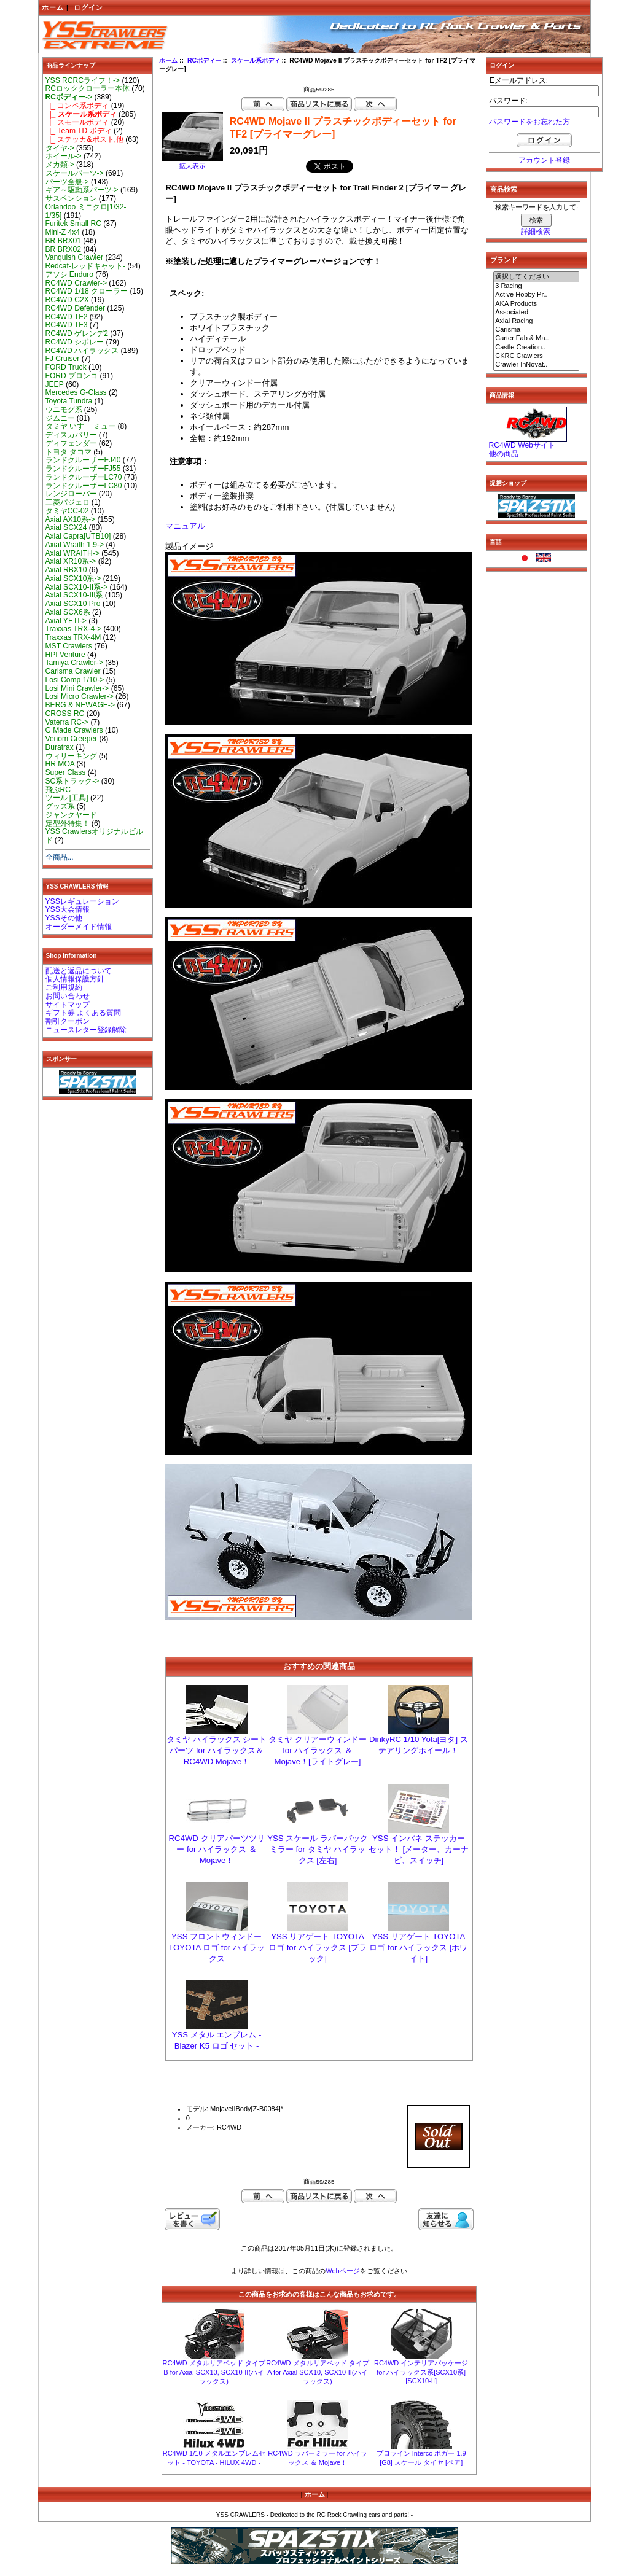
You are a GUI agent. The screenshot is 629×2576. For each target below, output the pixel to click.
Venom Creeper (71, 738)
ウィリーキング (71, 756)
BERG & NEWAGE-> (80, 705)
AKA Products (536, 304)
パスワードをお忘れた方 (529, 121)
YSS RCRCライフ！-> (82, 80)
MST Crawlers (68, 646)
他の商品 (503, 453)
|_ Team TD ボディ (78, 130)
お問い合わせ (67, 996)
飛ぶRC (58, 789)
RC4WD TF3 (66, 325)
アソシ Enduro (69, 274)
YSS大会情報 (67, 909)
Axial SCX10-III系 (74, 595)
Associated (536, 312)
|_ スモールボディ (77, 122)
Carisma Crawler (73, 671)
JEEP (54, 384)
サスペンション (71, 198)
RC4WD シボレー (74, 342)
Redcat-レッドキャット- (85, 266)
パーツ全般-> (67, 181)
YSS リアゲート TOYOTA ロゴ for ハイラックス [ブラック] (317, 1947)
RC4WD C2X (67, 299)
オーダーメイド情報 (78, 926)
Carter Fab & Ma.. (536, 338)
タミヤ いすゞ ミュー (80, 426)
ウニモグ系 (63, 409)
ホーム (53, 7)
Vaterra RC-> (67, 722)
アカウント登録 (544, 160)
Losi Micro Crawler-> (79, 696)
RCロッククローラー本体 (87, 88)
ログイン (88, 7)
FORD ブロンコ (71, 376)
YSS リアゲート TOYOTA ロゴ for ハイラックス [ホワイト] (418, 1947)
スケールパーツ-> (74, 173)
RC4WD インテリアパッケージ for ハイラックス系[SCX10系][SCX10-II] (421, 2371)
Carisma (536, 329)
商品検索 (503, 189)
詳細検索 (535, 231)
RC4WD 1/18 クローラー (86, 291)
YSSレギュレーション (82, 901)
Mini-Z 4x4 (62, 232)
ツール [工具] (66, 797)
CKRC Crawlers (536, 356)
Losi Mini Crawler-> (77, 688)
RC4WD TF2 (66, 317)
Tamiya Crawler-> (74, 662)
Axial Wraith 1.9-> (74, 544)
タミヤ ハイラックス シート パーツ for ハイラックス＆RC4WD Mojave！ (216, 1750)
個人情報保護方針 (74, 979)
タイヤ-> (59, 148)
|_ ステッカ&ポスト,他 (84, 139)
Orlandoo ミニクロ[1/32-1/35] (86, 211)
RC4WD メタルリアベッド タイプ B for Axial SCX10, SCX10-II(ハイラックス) (213, 2372)
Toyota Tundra (69, 401)
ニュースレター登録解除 (86, 1029)
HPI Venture (65, 654)
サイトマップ (67, 1004)
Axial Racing (536, 321)
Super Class (65, 772)
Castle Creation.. (536, 347)
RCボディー (204, 60)
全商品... (59, 857)
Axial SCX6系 (67, 612)
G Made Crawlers (74, 730)
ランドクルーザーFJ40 (83, 460)
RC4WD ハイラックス (82, 350)
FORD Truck (66, 367)
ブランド (503, 259)
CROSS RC (65, 713)
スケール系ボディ (255, 60)
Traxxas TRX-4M (73, 637)
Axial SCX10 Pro (73, 603)
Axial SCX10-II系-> (76, 587)
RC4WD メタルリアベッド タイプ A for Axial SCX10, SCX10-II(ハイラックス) (317, 2372)
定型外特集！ (67, 823)
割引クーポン (67, 1021)
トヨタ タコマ (68, 452)
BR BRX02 (63, 249)
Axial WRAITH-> (72, 553)
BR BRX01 (63, 240)
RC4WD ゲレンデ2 (76, 333)
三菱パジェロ (67, 502)
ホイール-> (63, 156)
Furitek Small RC (73, 223)
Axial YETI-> (66, 621)
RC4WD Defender (75, 308)
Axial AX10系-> (70, 519)
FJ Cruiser (62, 358)
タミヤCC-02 (67, 511)
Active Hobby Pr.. (536, 294)
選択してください (536, 277)
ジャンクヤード (71, 815)
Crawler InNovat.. (536, 364)
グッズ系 (60, 806)
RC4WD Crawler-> (76, 283)
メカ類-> (59, 164)
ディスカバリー (71, 434)
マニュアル (185, 526)
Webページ (342, 2270)
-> (69, 97)
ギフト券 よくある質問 (83, 1012)
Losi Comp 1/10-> (74, 679)
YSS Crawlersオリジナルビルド (94, 835)
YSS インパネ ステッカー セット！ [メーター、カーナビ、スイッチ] (419, 1849)
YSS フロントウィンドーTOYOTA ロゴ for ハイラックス (216, 1947)
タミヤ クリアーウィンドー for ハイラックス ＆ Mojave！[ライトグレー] (317, 1750)
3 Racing (536, 286)
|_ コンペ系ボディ (77, 105)
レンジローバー (71, 493)
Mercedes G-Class (76, 392)
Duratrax (59, 747)
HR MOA (60, 764)
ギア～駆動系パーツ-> (82, 189)
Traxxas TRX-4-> (73, 629)
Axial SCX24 (66, 527)
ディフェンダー (71, 443)
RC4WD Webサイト (522, 445)
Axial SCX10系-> (73, 578)
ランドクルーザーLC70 (83, 477)
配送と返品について (78, 971)
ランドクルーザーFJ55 (83, 468)
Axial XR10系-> (70, 561)
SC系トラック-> (72, 781)
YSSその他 (63, 918)
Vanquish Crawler (74, 257)
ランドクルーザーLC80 (83, 485)
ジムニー (60, 418)
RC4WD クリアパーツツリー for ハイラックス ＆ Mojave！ (217, 1849)
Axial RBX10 (66, 570)
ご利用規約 (63, 987)
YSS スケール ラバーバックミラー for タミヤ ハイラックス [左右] (317, 1849)
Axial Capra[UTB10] (78, 536)
